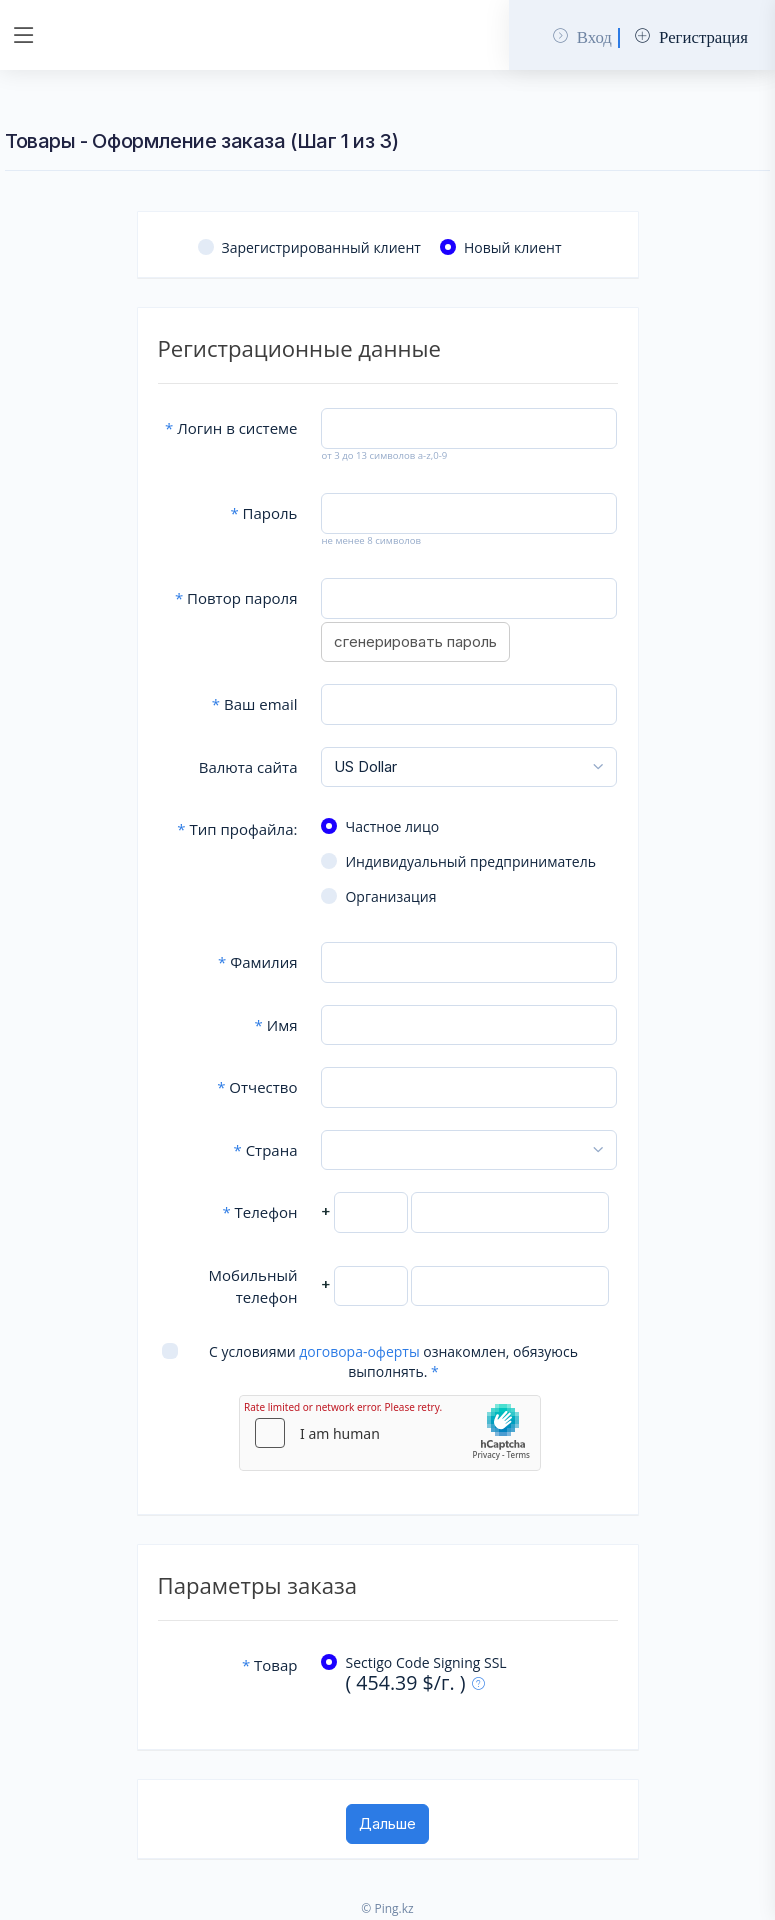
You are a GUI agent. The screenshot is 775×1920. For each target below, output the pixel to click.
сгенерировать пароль (415, 641)
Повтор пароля (236, 598)
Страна (265, 1150)
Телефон (259, 1212)
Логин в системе (231, 428)
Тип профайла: (237, 829)
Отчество (257, 1087)
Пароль (263, 513)
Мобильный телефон (253, 1286)
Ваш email (255, 704)
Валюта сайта (248, 767)
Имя (276, 1025)
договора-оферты (359, 1351)
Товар (270, 1665)
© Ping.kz (387, 1908)
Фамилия (257, 962)
